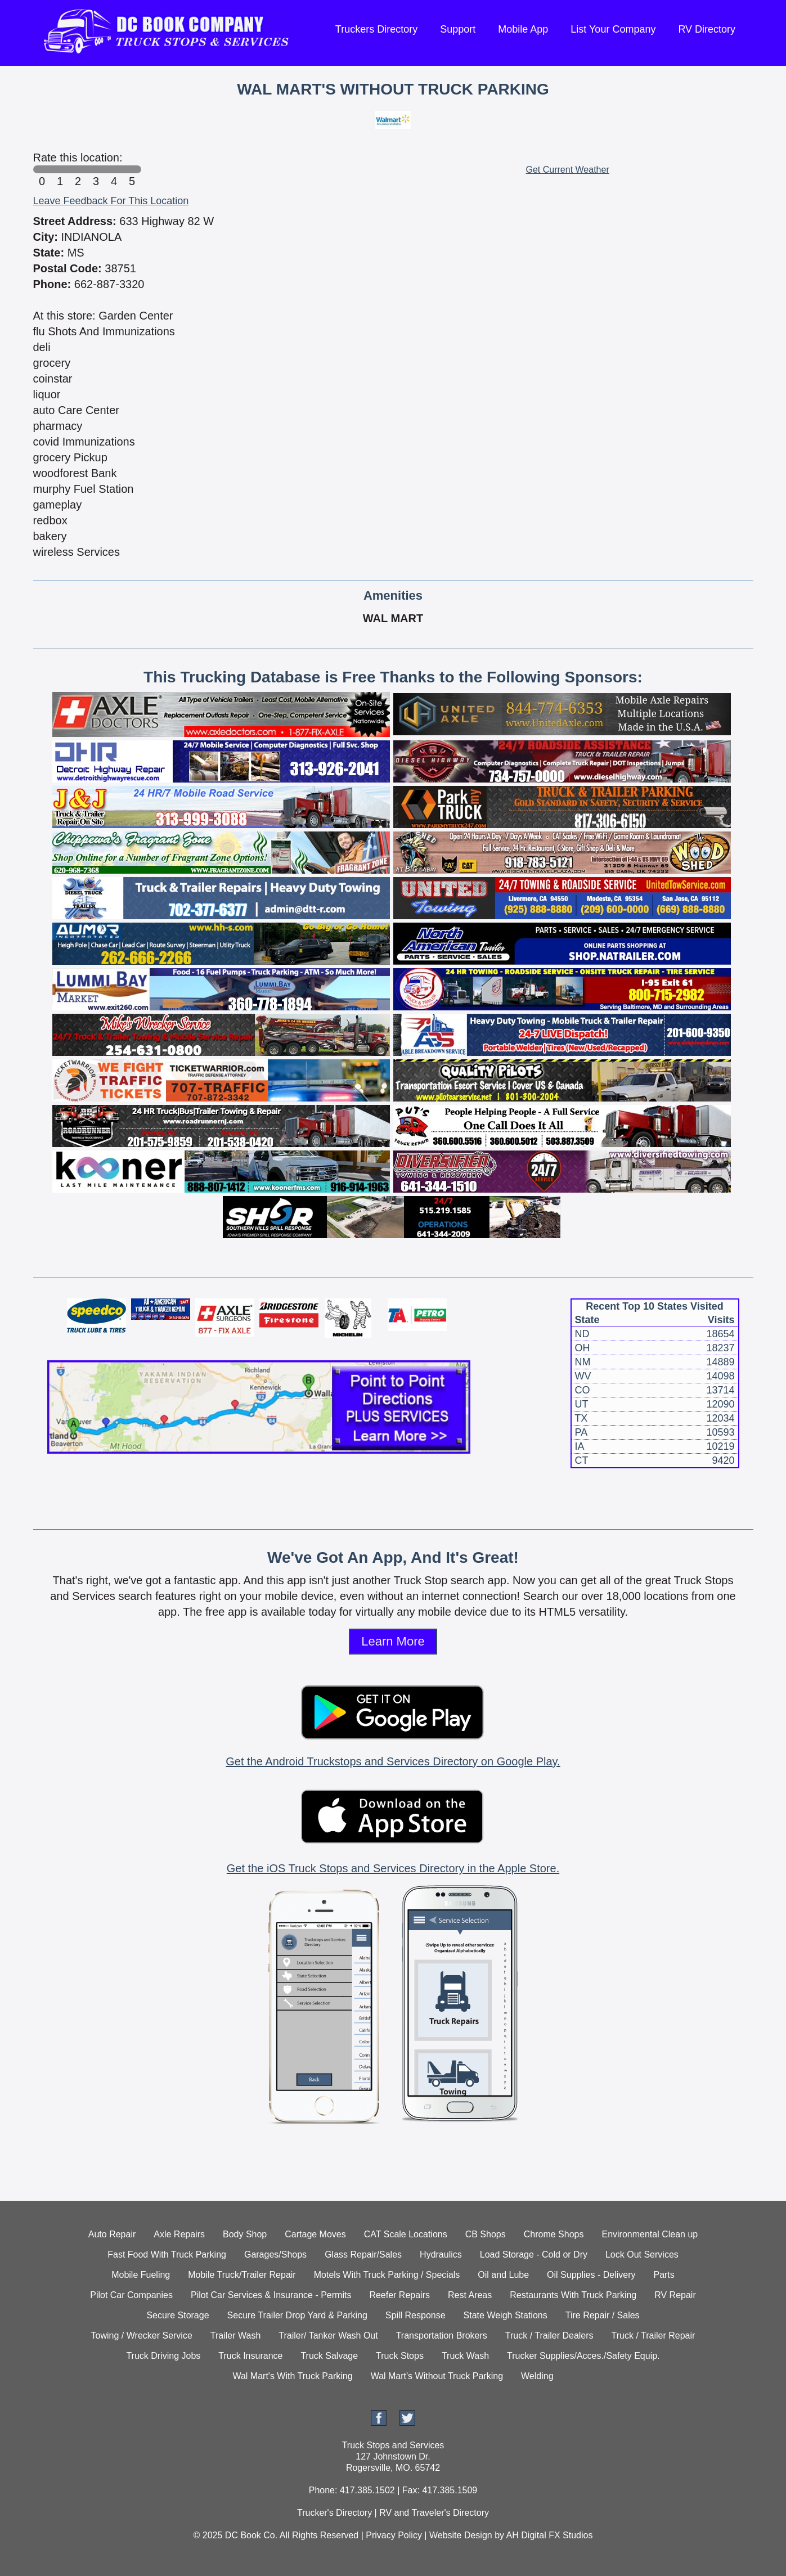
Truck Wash (465, 2356)
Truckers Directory (376, 29)
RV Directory (706, 29)
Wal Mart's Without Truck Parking (437, 2376)
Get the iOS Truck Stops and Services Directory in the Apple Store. (393, 1868)
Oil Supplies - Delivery (591, 2275)
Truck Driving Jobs (163, 2356)
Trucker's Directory (334, 2512)
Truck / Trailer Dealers (549, 2335)
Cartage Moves (315, 2234)
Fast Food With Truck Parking (166, 2254)
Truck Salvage (329, 2356)
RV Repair (675, 2295)
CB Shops (485, 2234)
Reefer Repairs (399, 2295)
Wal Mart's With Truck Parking (292, 2376)
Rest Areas (470, 2295)
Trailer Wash (235, 2335)
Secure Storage (177, 2315)
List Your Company (613, 29)
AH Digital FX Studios (549, 2535)
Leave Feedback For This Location (111, 200)
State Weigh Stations (505, 2315)
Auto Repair (112, 2234)
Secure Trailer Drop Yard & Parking (297, 2315)
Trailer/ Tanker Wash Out (328, 2335)
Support (457, 29)
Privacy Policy (394, 2535)
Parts (663, 2275)
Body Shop (245, 2234)
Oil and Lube (503, 2275)
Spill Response (415, 2315)
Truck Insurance (250, 2356)
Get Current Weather (567, 169)
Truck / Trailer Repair (653, 2335)
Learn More (393, 1641)
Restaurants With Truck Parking (573, 2295)
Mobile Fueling (140, 2275)
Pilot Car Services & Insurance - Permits (271, 2295)
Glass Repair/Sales (363, 2254)
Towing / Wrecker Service (141, 2335)
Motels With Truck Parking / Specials (387, 2275)
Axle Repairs (179, 2234)
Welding (537, 2376)
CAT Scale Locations (405, 2234)
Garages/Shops (275, 2254)
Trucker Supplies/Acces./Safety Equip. (583, 2356)
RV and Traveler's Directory (434, 2512)
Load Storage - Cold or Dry (533, 2254)
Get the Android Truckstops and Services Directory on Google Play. (393, 1761)
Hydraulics (441, 2254)
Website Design (460, 2535)
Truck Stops (400, 2356)
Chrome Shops (554, 2234)
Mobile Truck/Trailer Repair (241, 2275)
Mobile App (523, 29)
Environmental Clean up (649, 2234)
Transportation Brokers (441, 2335)
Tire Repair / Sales (602, 2315)
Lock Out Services (642, 2254)
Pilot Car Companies (131, 2295)
